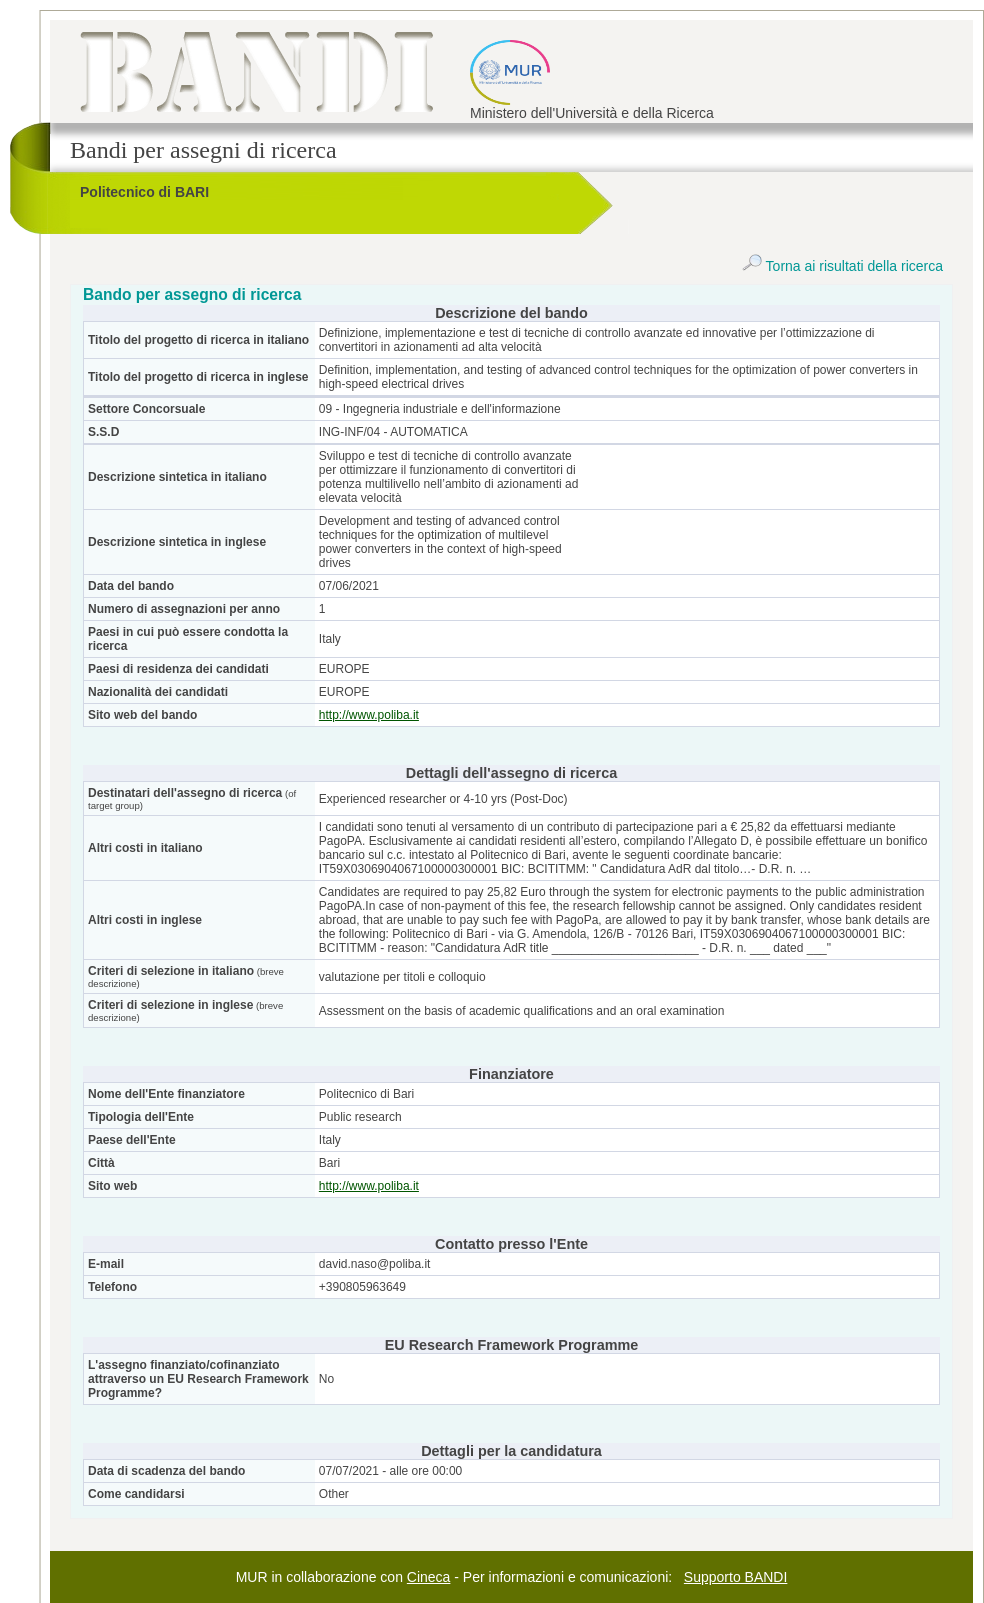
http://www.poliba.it (369, 715)
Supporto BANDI (736, 1577)
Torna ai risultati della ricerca (842, 266)
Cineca (429, 1577)
